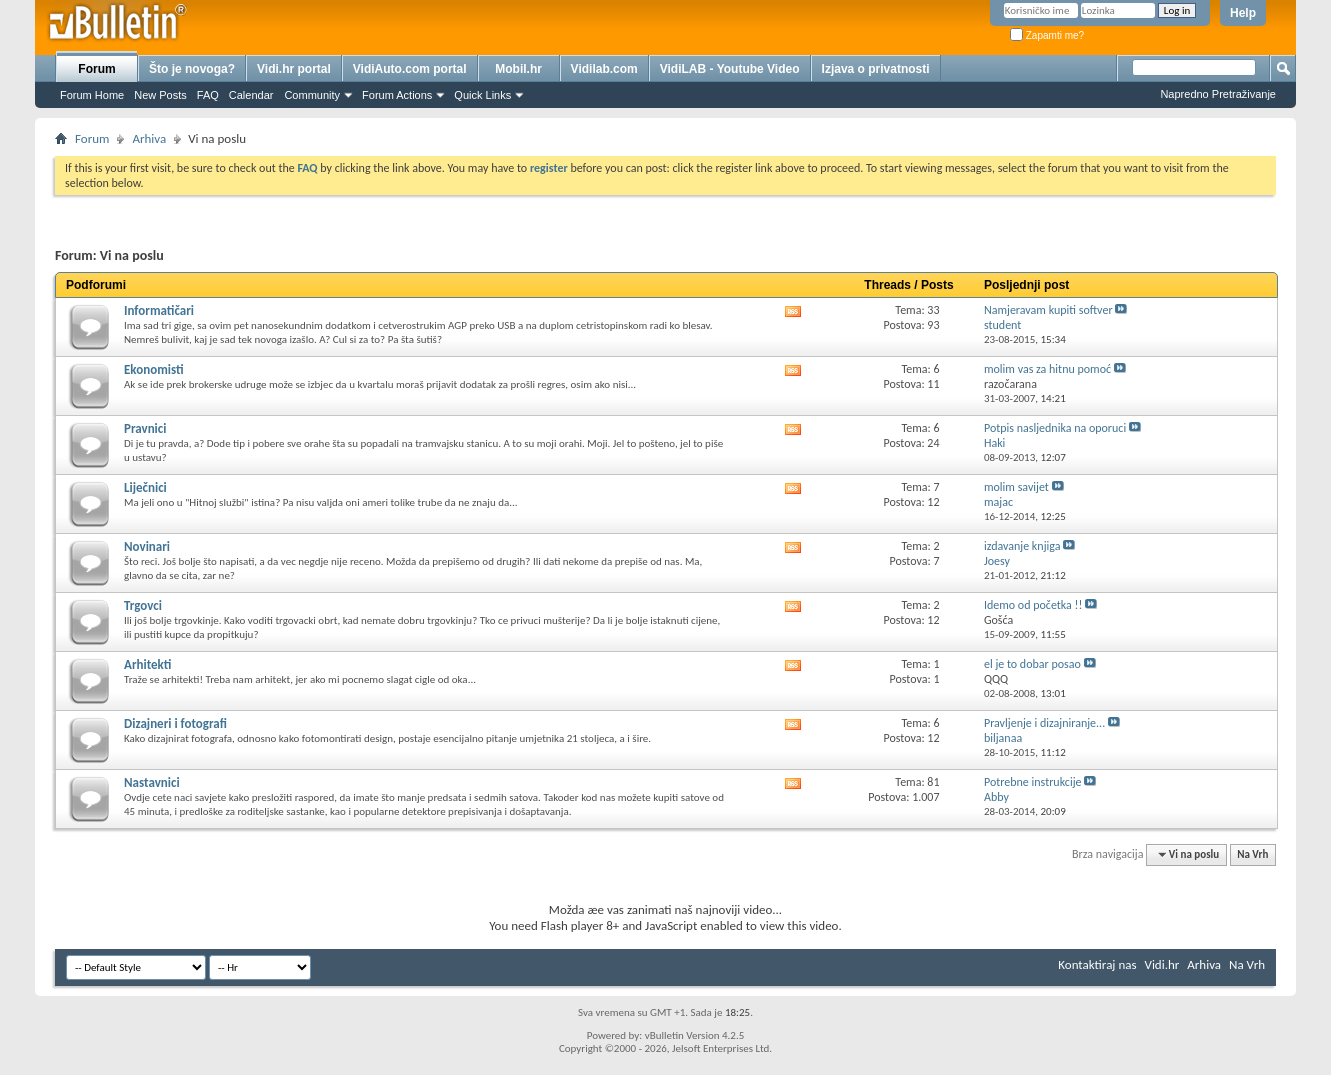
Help (1243, 13)
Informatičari (159, 310)
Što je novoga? (192, 69)
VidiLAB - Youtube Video (730, 69)
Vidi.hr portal (294, 69)
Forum (96, 69)
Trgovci (143, 605)
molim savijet (1016, 487)
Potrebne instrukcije (1033, 782)
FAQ (208, 95)
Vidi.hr (1162, 964)
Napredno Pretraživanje (1218, 94)
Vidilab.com (604, 69)
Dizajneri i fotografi (175, 723)
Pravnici (145, 428)
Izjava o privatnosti (876, 69)
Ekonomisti (154, 369)
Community (312, 95)
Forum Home (92, 95)
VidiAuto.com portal (410, 69)
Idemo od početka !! (1033, 605)
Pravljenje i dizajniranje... (1044, 723)
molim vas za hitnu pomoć (1047, 369)
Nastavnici (152, 782)
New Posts (160, 95)
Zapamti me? (1047, 35)
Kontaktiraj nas (1097, 964)
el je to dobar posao (1032, 664)
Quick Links (482, 95)
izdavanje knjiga (1022, 546)
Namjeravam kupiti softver (1048, 310)
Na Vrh (1252, 854)
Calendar (251, 95)
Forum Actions (397, 95)
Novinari (147, 546)
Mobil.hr (518, 69)
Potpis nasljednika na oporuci (1055, 428)
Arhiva (149, 138)
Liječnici (145, 487)
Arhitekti (147, 664)
